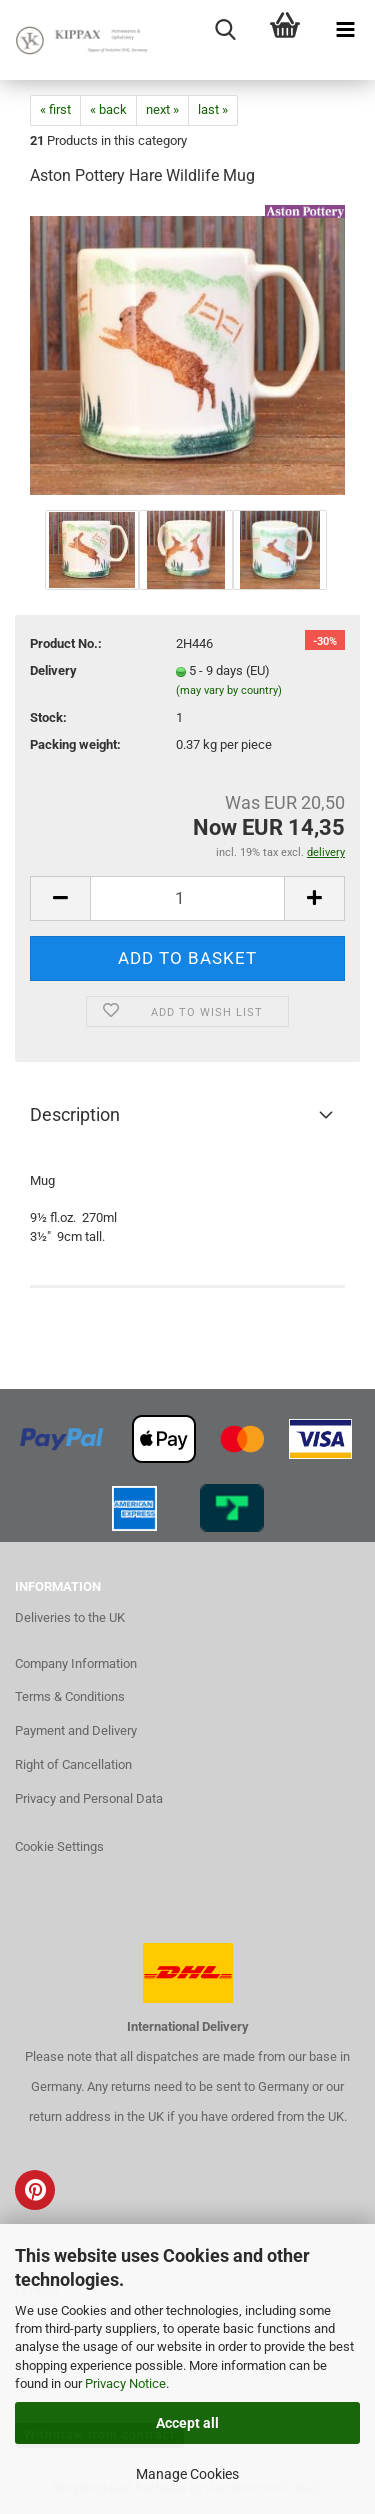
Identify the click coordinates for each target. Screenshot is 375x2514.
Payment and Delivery (76, 1730)
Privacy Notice (125, 2383)
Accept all (187, 2423)
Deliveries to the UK (70, 1617)
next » (162, 109)
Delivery (53, 670)
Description (75, 1114)
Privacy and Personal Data (89, 1798)
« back (108, 109)
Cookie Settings (59, 1846)
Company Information (76, 1663)
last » (213, 109)
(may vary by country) (229, 690)
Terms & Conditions (70, 1696)
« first (55, 109)
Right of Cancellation (73, 1764)
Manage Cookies (187, 2474)
